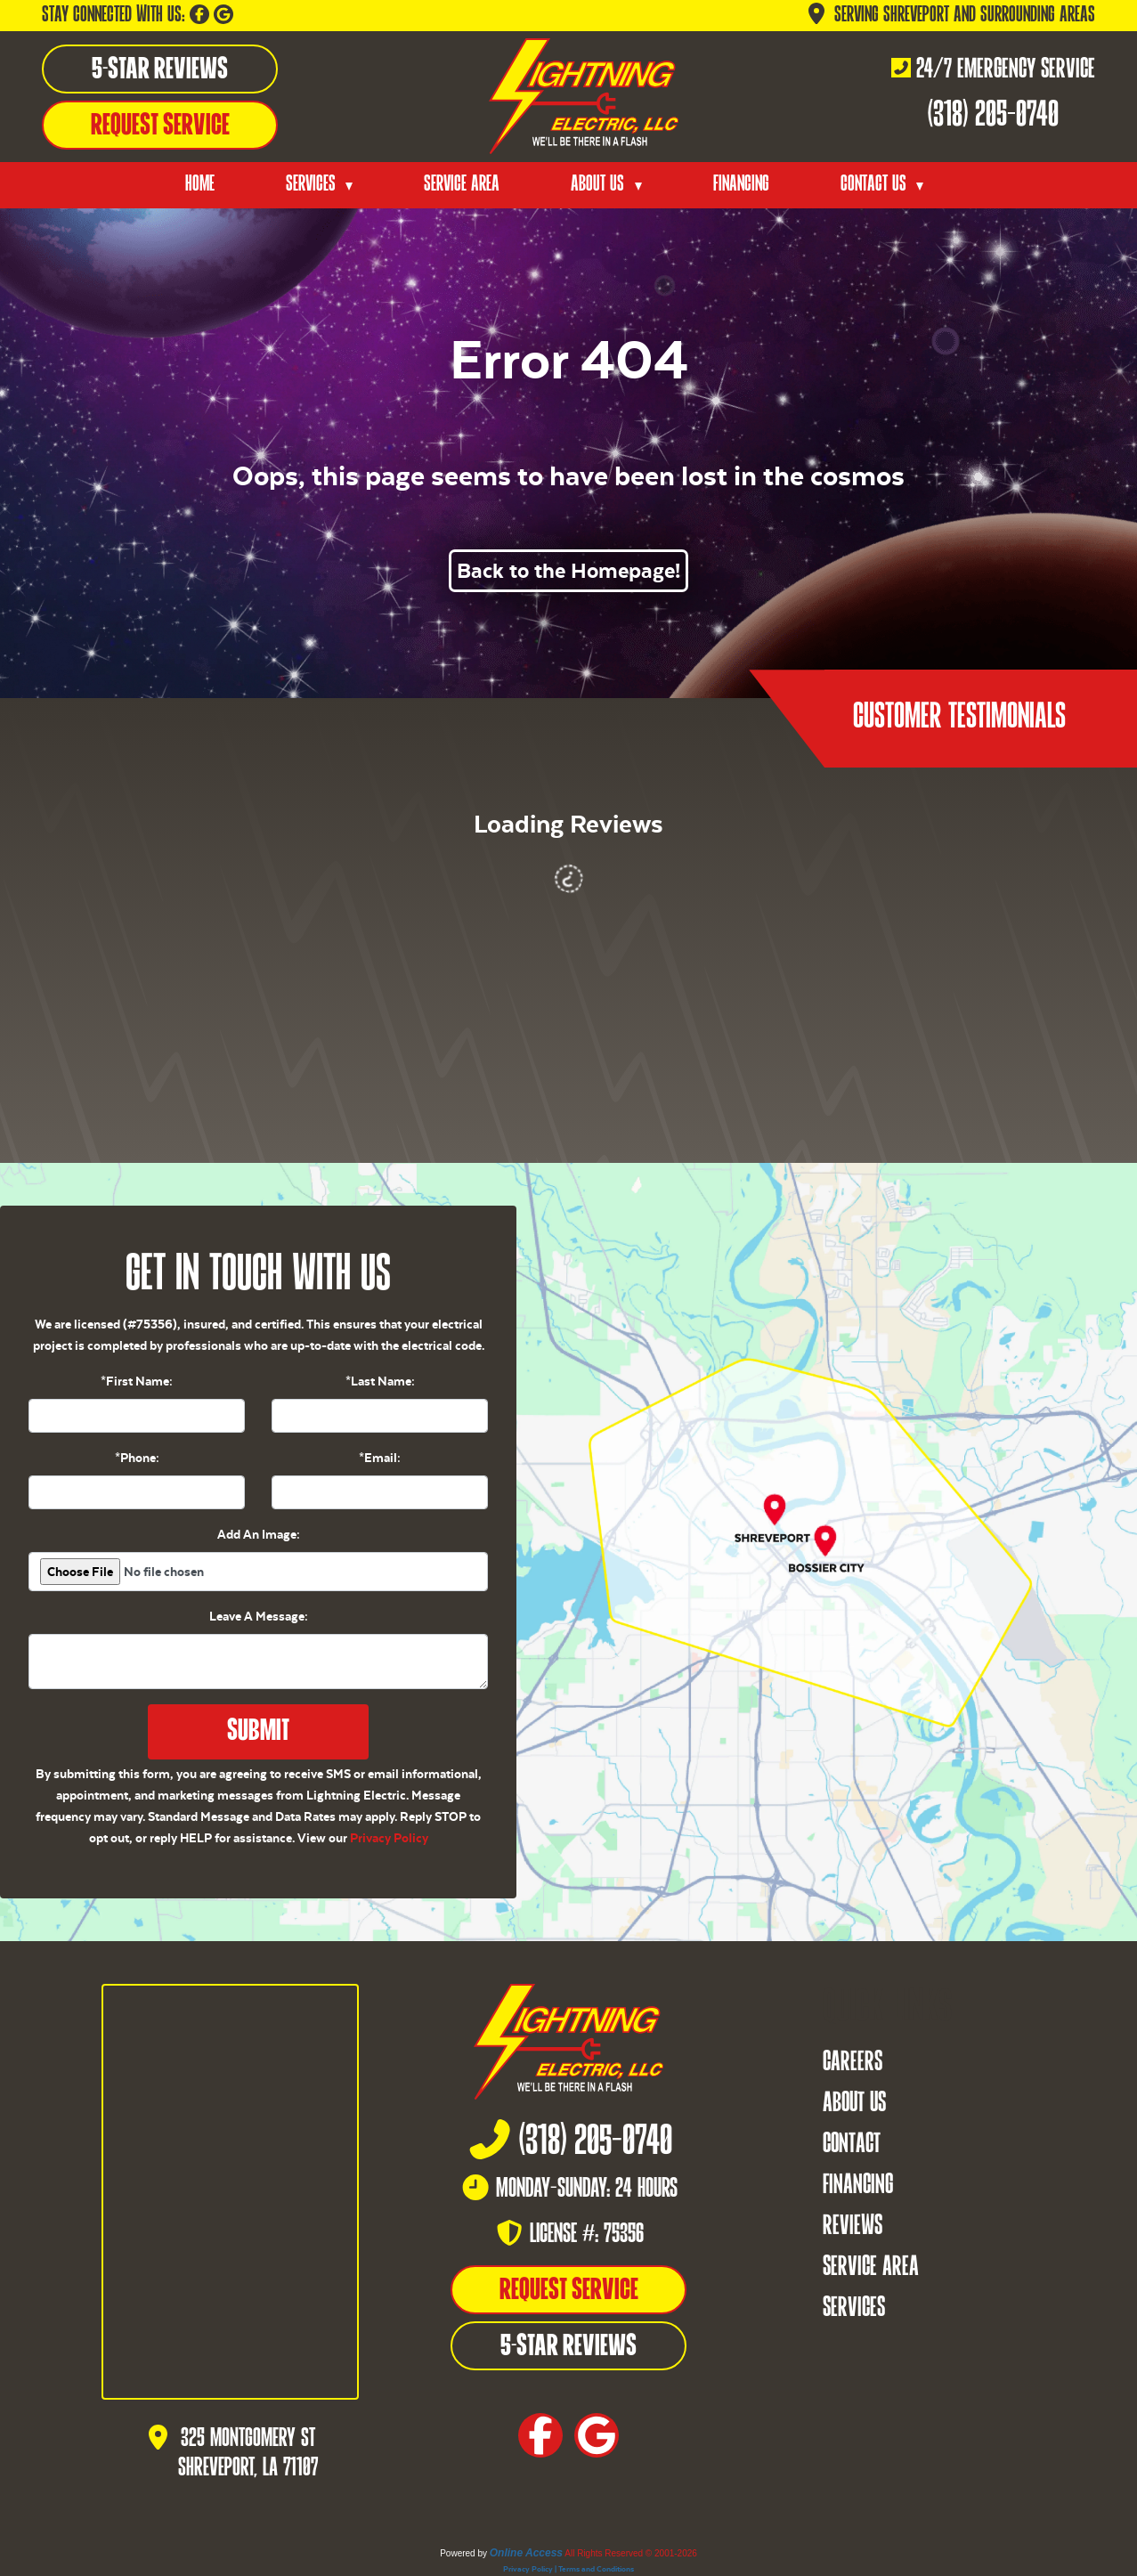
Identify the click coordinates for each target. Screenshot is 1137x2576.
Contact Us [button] (876, 185)
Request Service (160, 126)
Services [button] (313, 185)
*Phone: (137, 1458)
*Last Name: (380, 1381)
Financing (741, 185)
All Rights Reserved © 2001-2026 (630, 2553)
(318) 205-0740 (993, 116)
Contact (852, 2145)
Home (200, 185)
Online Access (526, 2553)
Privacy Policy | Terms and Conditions (568, 2568)
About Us (854, 2104)
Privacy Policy (389, 1838)
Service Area (461, 185)
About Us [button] (600, 185)
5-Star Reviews (160, 70)
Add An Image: (258, 1534)
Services (854, 2309)
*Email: (380, 1458)
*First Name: (137, 1381)
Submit (258, 1732)
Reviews (852, 2227)
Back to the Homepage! (568, 570)
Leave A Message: (258, 1616)
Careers (852, 2063)
